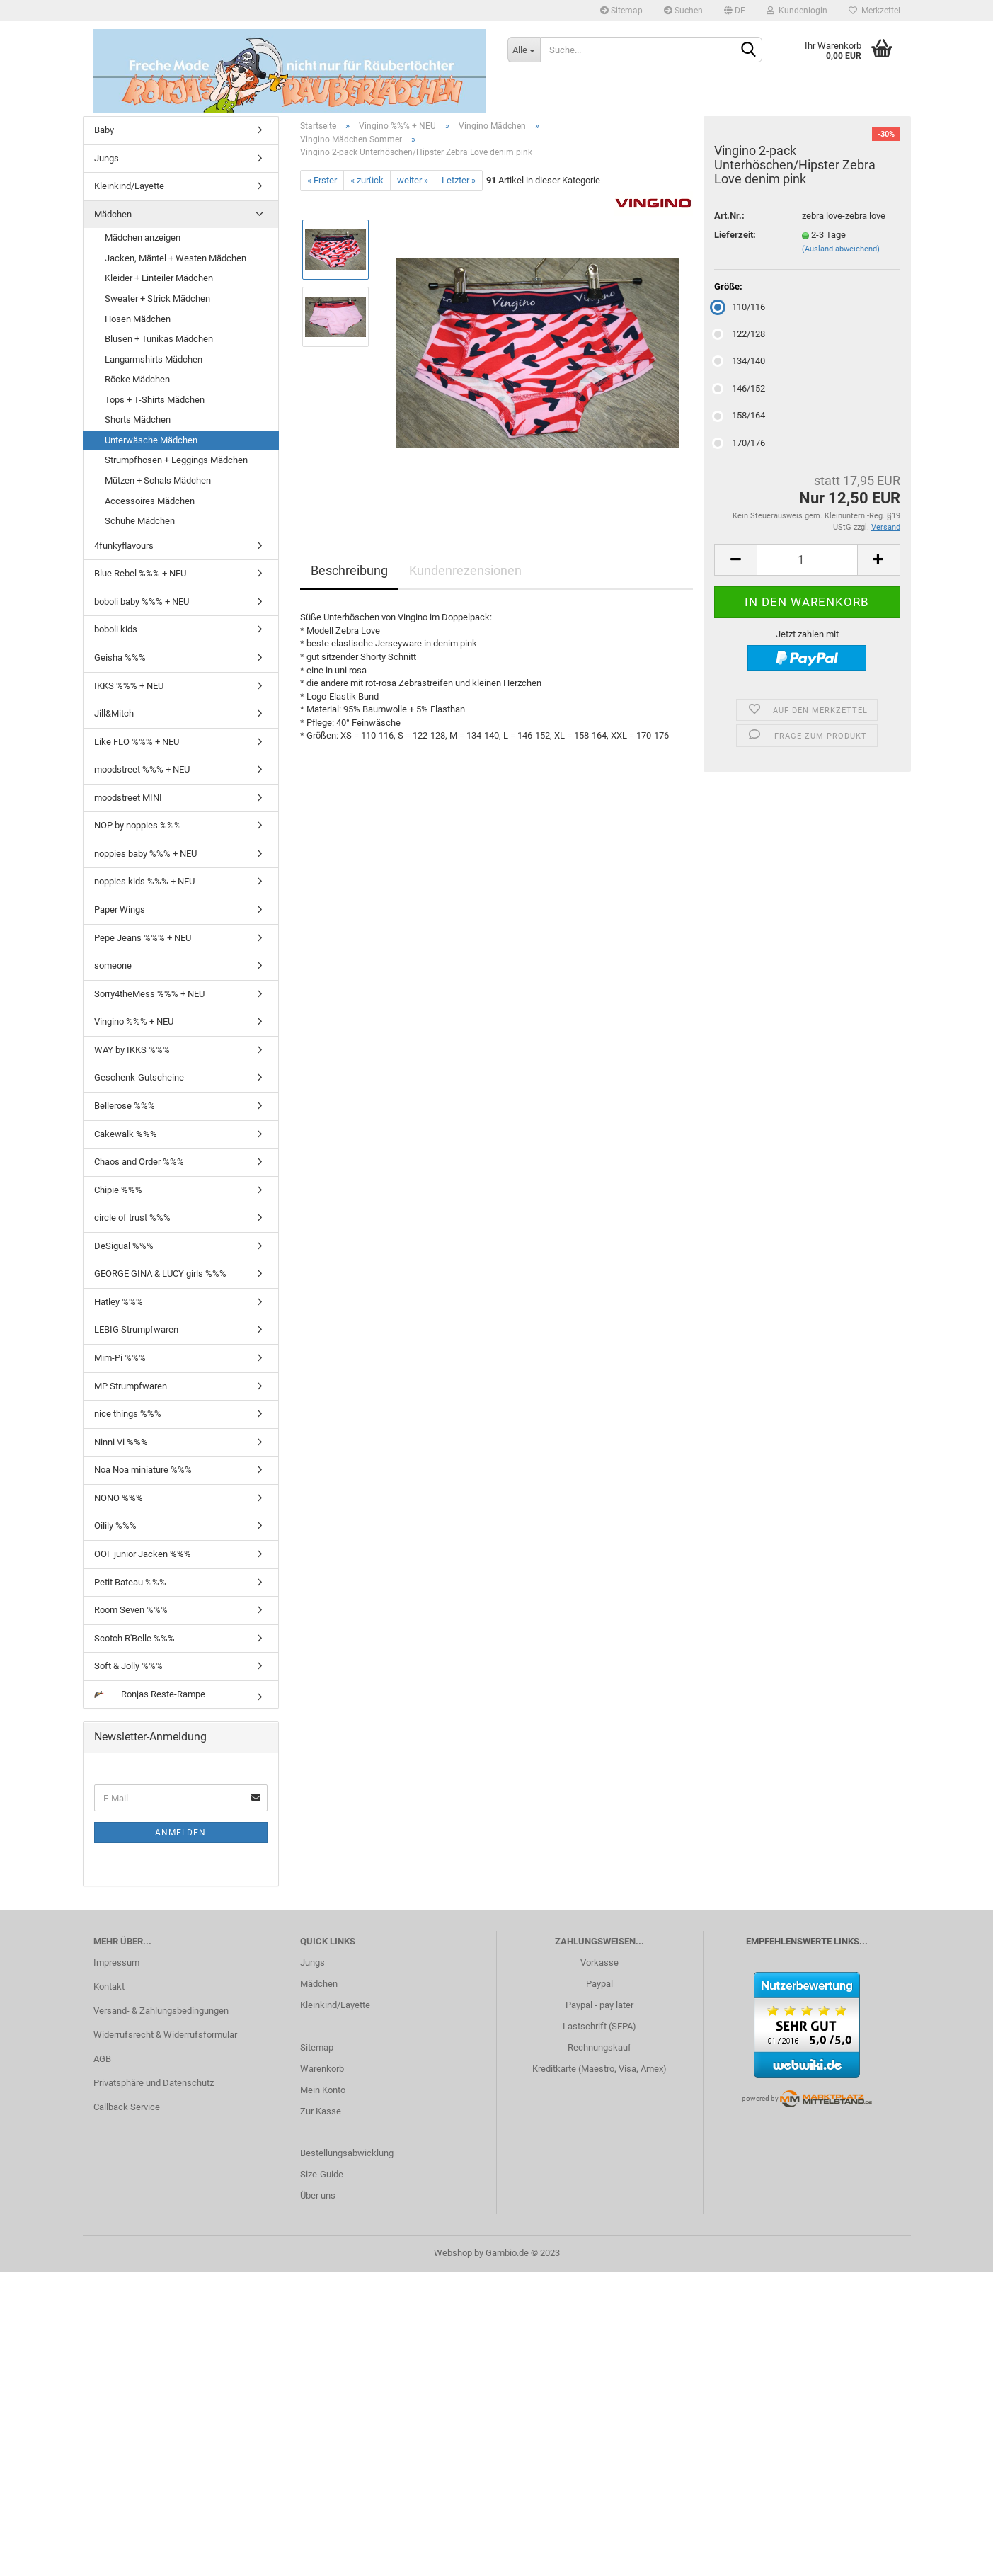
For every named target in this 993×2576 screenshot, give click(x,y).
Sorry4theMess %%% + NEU (149, 993)
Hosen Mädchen (138, 319)
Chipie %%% (118, 1190)
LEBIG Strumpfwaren (136, 1329)
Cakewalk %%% (125, 1134)
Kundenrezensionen (465, 570)
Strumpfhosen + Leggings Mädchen (176, 460)
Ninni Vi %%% (121, 1442)
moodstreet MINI (128, 797)
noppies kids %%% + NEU (144, 881)
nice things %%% (127, 1413)
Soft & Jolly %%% (128, 1665)
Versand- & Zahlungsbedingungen (161, 2010)
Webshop (453, 2252)
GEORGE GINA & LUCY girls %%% (160, 1273)
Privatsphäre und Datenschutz (153, 2083)
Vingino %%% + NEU (133, 1021)
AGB (102, 2058)
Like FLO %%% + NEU (136, 741)
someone (113, 965)
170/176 (739, 443)
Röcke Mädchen (137, 379)
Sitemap (621, 11)
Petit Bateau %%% (130, 1582)
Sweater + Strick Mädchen (157, 298)
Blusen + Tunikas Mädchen (159, 339)
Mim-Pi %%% (120, 1357)
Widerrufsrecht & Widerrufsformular (165, 2034)
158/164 (739, 415)
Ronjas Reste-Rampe (149, 1694)
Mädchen (113, 214)
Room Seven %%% (131, 1610)
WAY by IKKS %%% (132, 1049)
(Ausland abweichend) (841, 248)
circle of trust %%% (132, 1217)
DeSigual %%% (124, 1246)
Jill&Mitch (114, 713)
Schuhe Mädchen (140, 520)
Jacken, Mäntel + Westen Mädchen (175, 258)
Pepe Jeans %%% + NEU (142, 938)
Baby (104, 130)
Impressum (116, 1962)
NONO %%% (118, 1498)
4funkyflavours (124, 545)
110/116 (739, 307)
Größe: (728, 286)
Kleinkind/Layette (129, 186)
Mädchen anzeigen (142, 237)
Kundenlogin (797, 11)
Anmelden (180, 1832)
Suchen (683, 11)
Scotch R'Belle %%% (134, 1638)
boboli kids (115, 629)
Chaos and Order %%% (139, 1161)
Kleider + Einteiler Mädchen (159, 278)
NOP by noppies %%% (137, 825)
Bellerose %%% (124, 1105)
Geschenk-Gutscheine (139, 1077)
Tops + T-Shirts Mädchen (155, 399)
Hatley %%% (118, 1301)
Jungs (106, 158)
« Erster (322, 180)
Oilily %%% (115, 1525)
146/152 (739, 388)
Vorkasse (599, 1962)
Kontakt (109, 1986)
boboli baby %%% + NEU (141, 601)
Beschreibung (349, 570)
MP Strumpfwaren (130, 1386)
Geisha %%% (120, 657)
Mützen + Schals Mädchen (158, 480)
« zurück (367, 180)
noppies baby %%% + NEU (145, 853)
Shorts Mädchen (138, 419)
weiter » (412, 180)
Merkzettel (874, 11)
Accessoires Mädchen (150, 501)
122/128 (739, 334)
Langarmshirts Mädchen (153, 359)
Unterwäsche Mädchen (151, 440)
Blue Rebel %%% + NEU (140, 573)
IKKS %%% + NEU (128, 685)
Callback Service (126, 2107)
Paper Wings (119, 909)
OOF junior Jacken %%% (142, 1554)
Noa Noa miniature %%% (143, 1469)
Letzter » (459, 180)
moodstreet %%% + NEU (142, 769)
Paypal (599, 1983)
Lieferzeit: (735, 234)
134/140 (739, 360)
